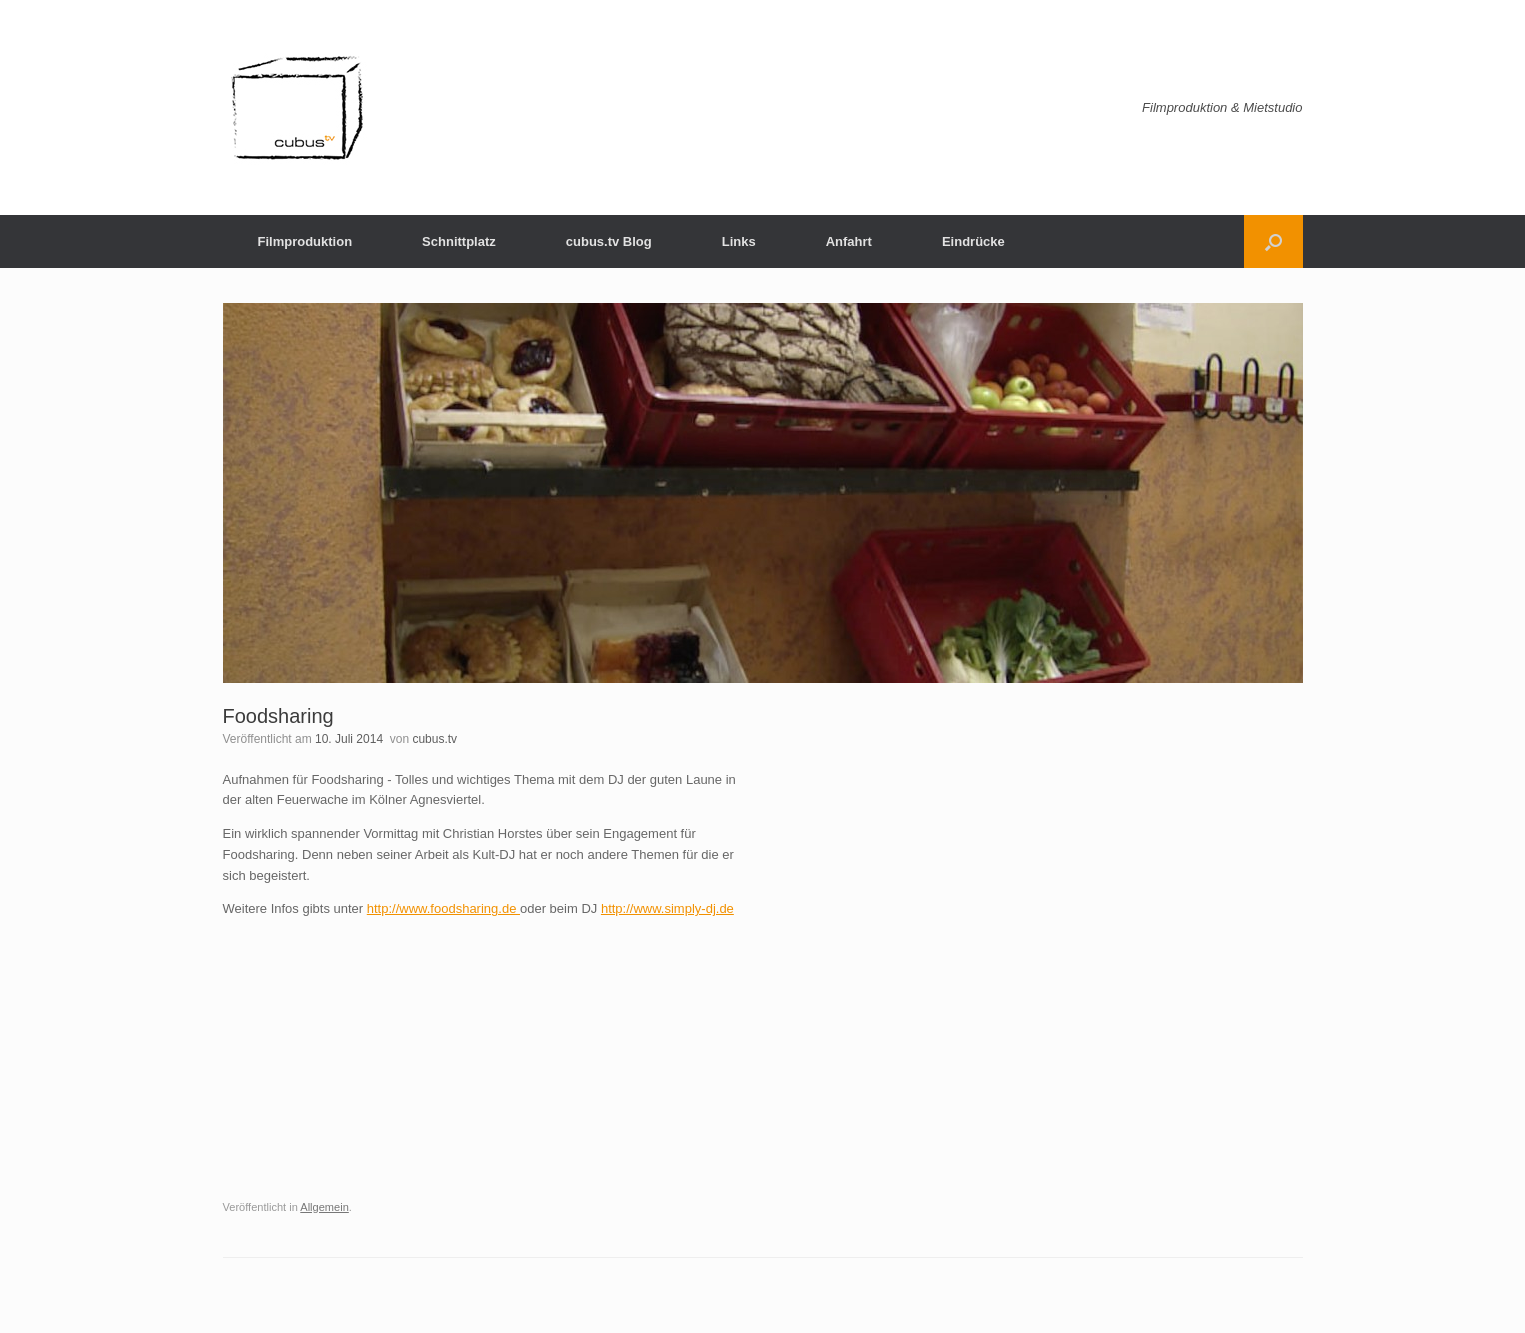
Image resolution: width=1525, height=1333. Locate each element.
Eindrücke (973, 241)
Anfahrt (849, 241)
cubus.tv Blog (609, 241)
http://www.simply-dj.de (667, 908)
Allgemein (324, 1207)
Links (739, 241)
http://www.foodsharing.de (443, 908)
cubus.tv (434, 739)
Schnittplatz (459, 241)
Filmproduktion (305, 241)
